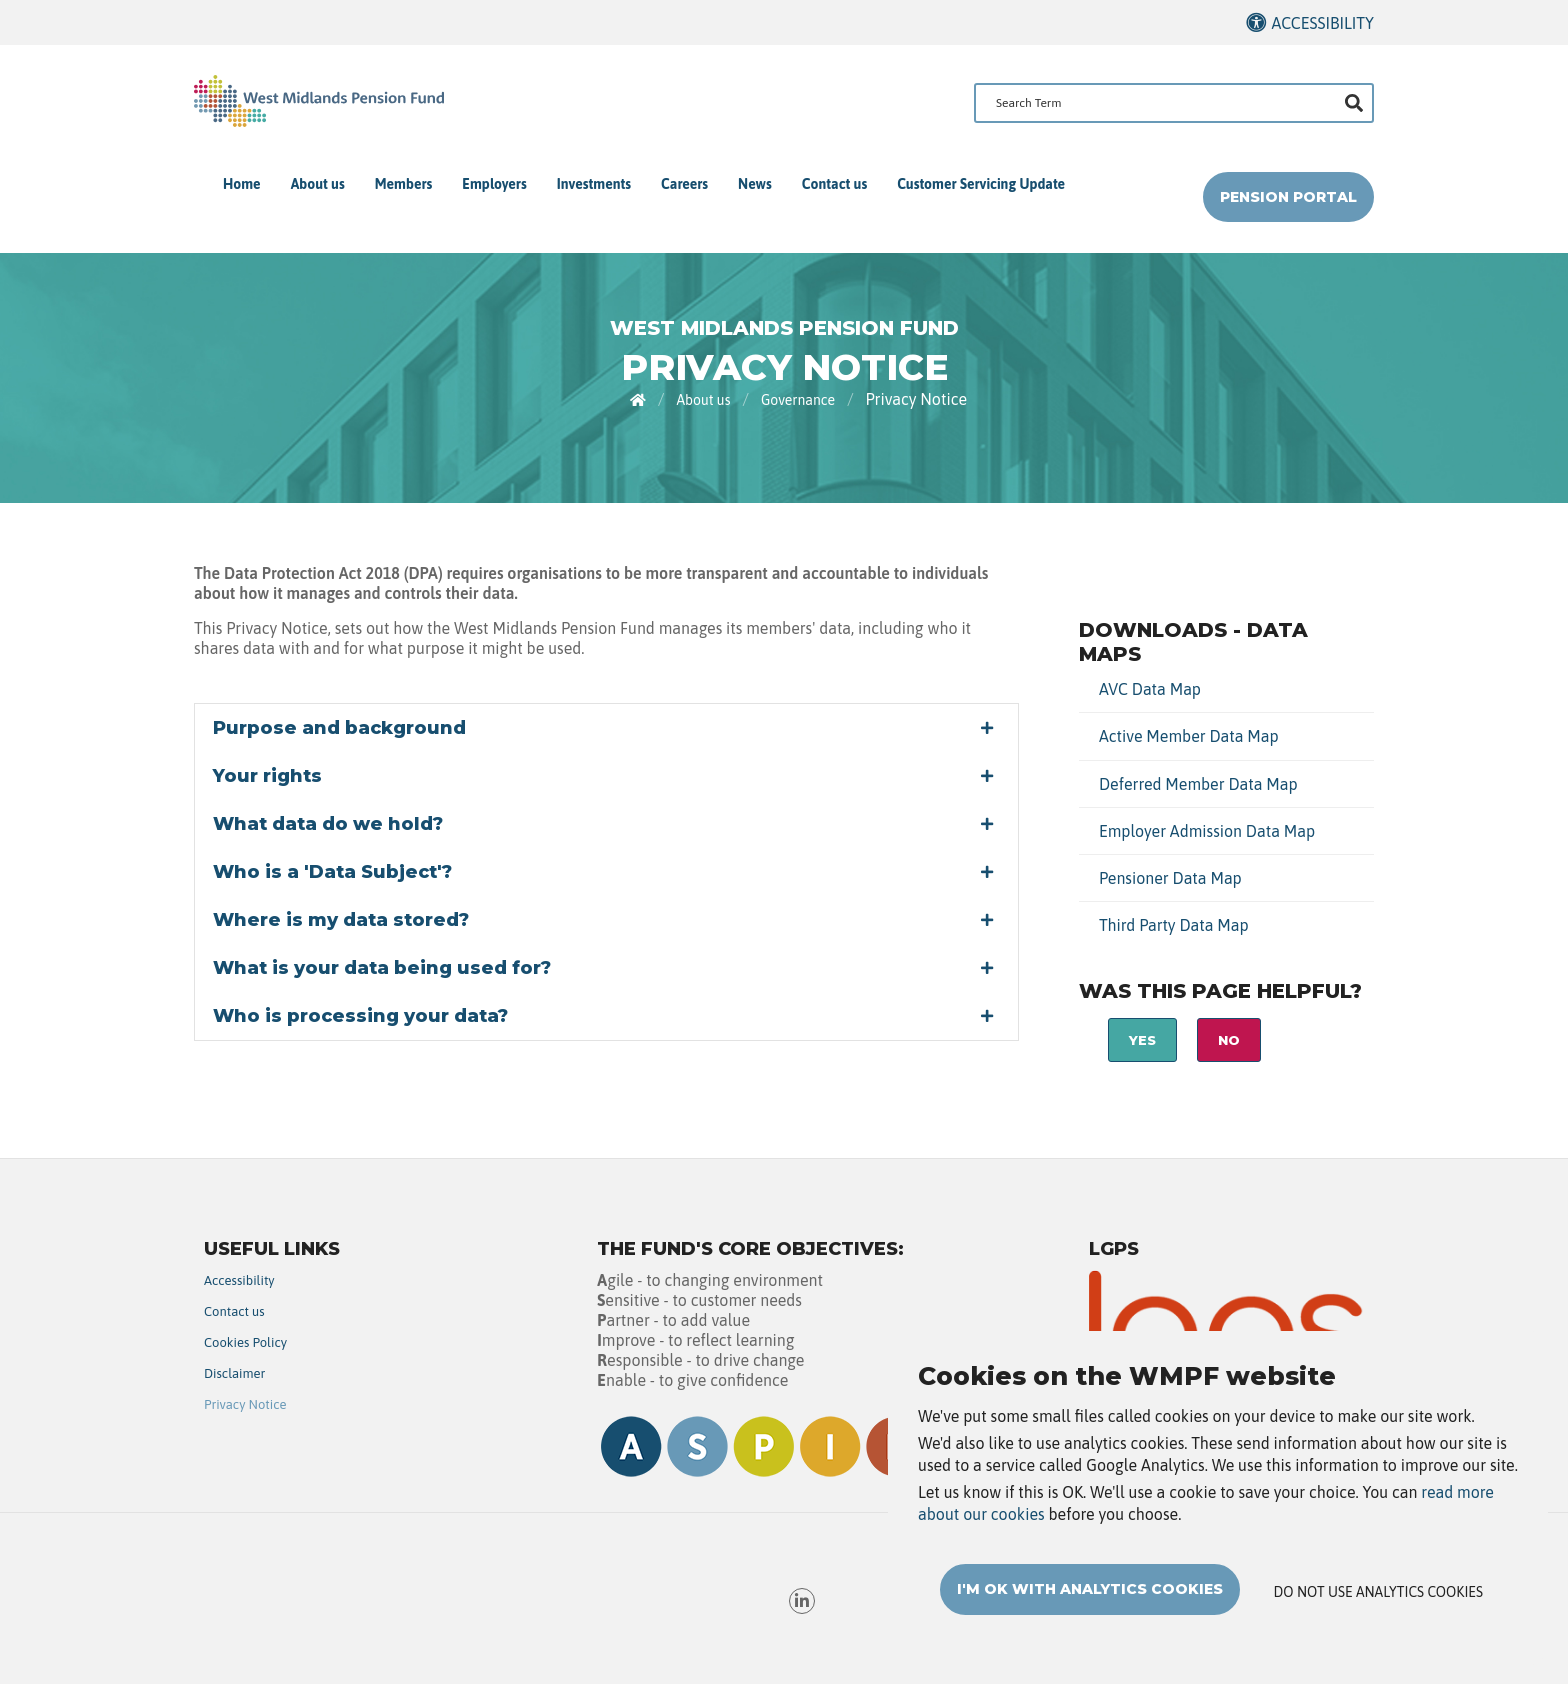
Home (242, 184)
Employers (494, 184)
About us (318, 184)
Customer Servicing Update (981, 184)
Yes (1142, 1040)
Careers (684, 184)
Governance (798, 400)
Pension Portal (1288, 197)
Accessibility (1322, 23)
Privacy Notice (245, 1404)
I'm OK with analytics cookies (1090, 1589)
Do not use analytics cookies (1378, 1592)
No (1229, 1040)
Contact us (834, 184)
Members (404, 184)
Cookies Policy (245, 1342)
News (755, 184)
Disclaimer (234, 1373)
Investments (594, 184)
